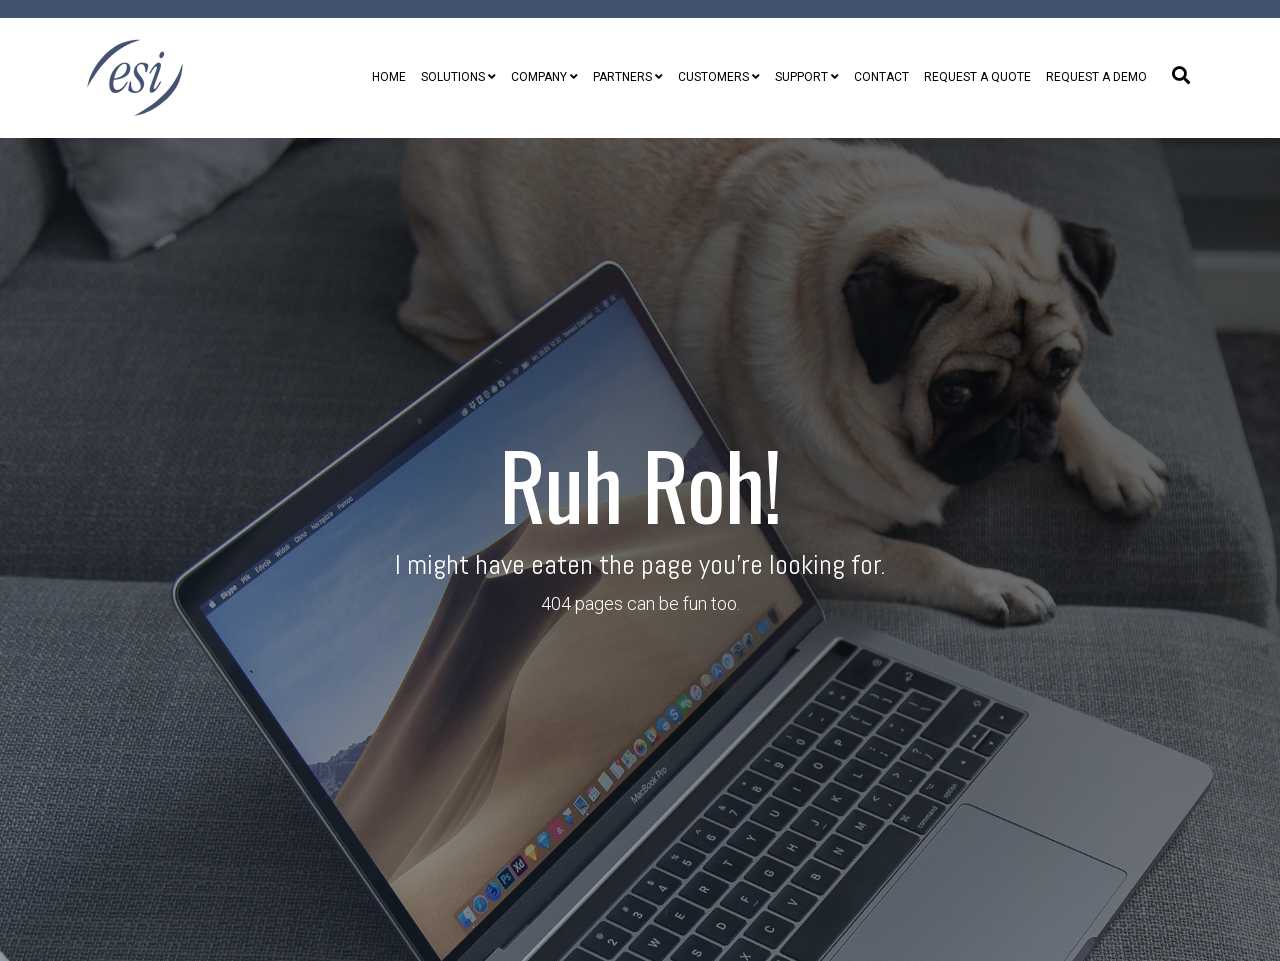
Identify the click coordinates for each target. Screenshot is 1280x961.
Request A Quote (977, 77)
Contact (881, 77)
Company (539, 77)
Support (801, 77)
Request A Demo (1096, 77)
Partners (622, 77)
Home (389, 77)
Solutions (453, 77)
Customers (713, 77)
